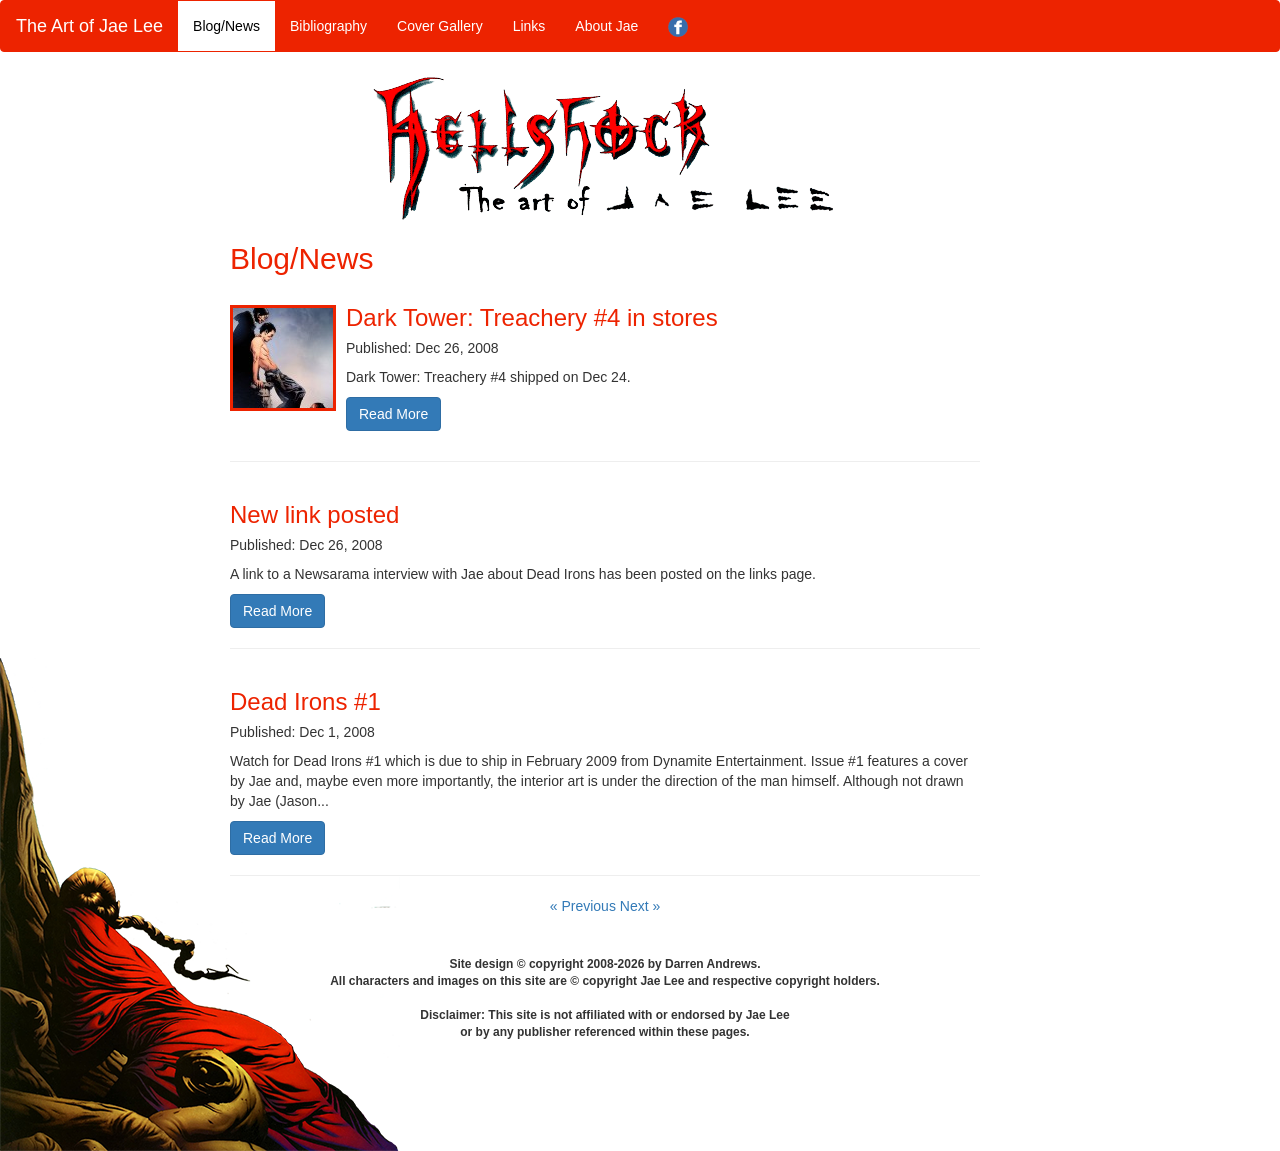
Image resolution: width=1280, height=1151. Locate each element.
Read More (393, 414)
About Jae (606, 26)
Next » (640, 906)
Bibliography (328, 26)
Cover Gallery (440, 26)
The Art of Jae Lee (89, 26)
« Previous (585, 906)
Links (529, 26)
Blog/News (226, 26)
